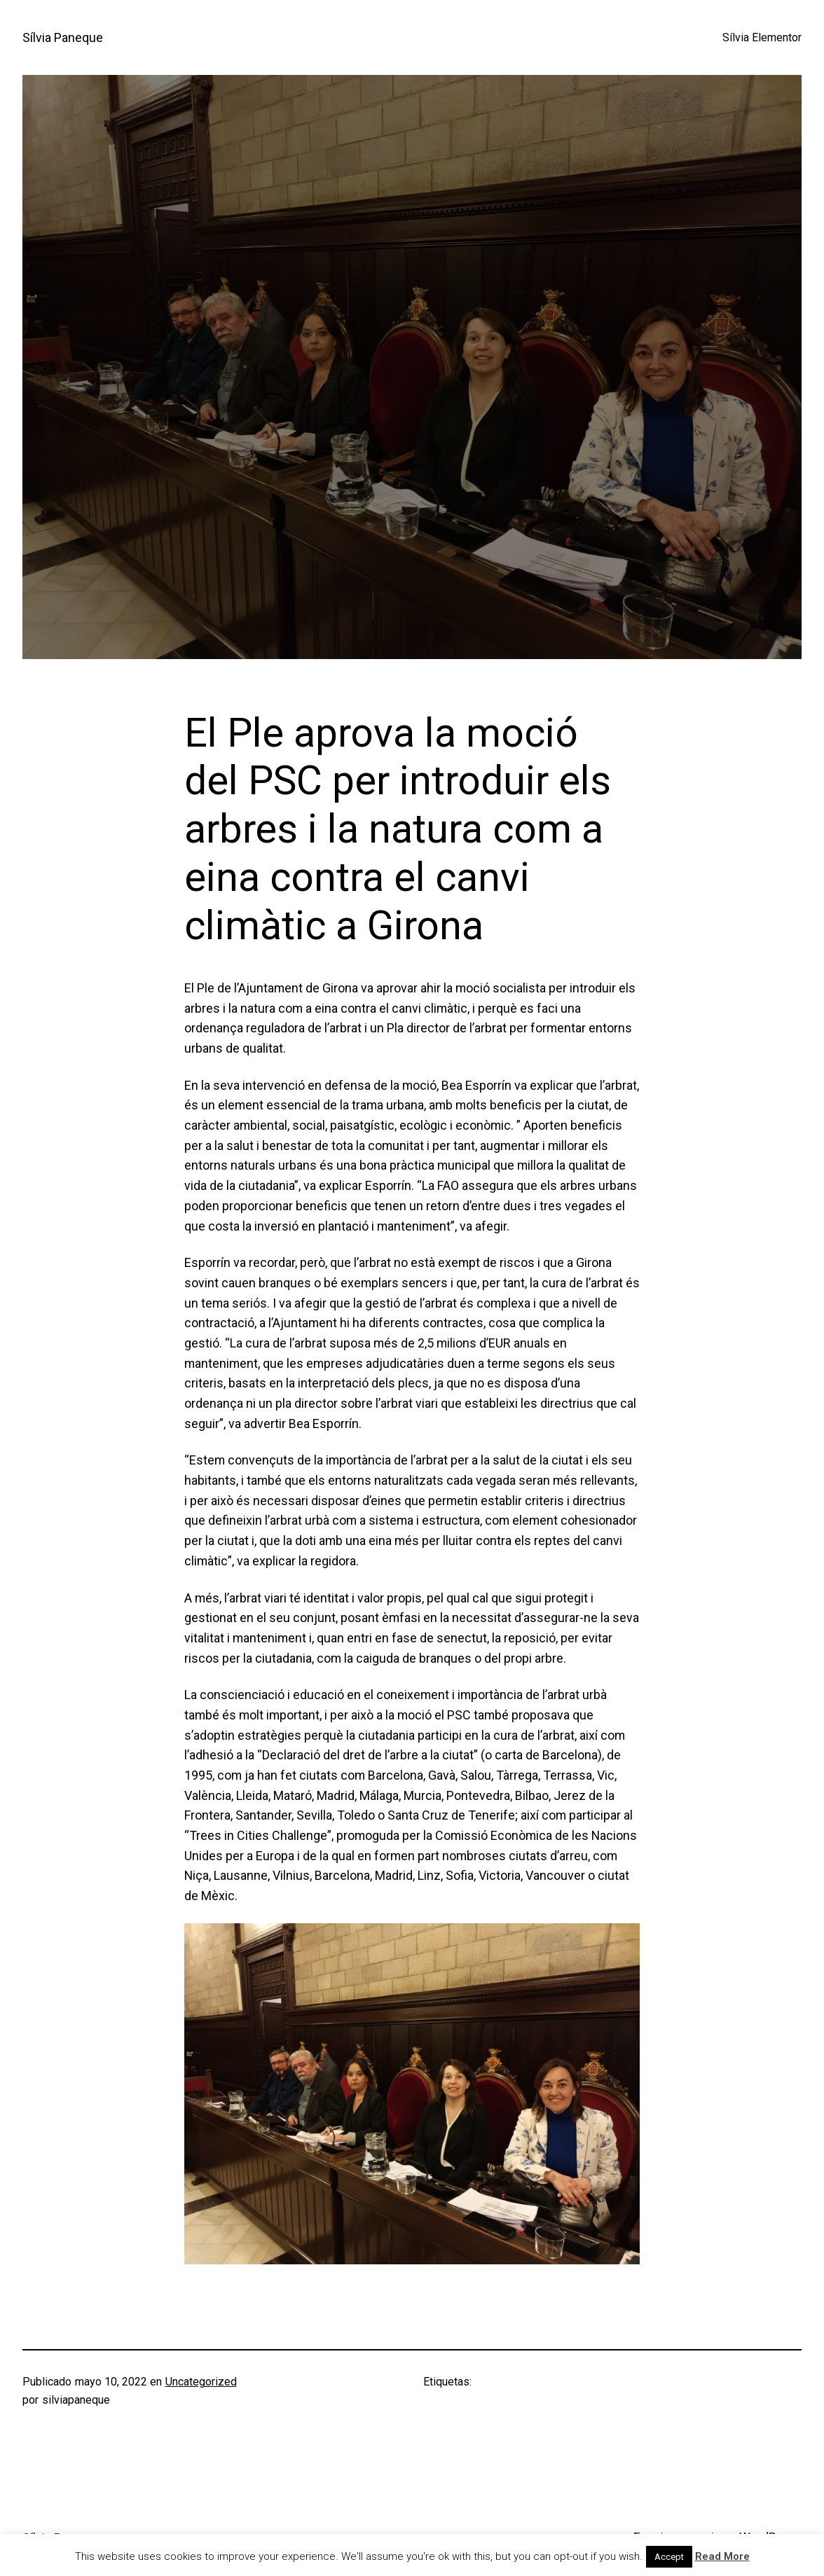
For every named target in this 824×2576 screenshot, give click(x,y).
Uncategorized (201, 2381)
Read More (722, 2556)
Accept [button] (669, 2556)
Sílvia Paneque (62, 37)
